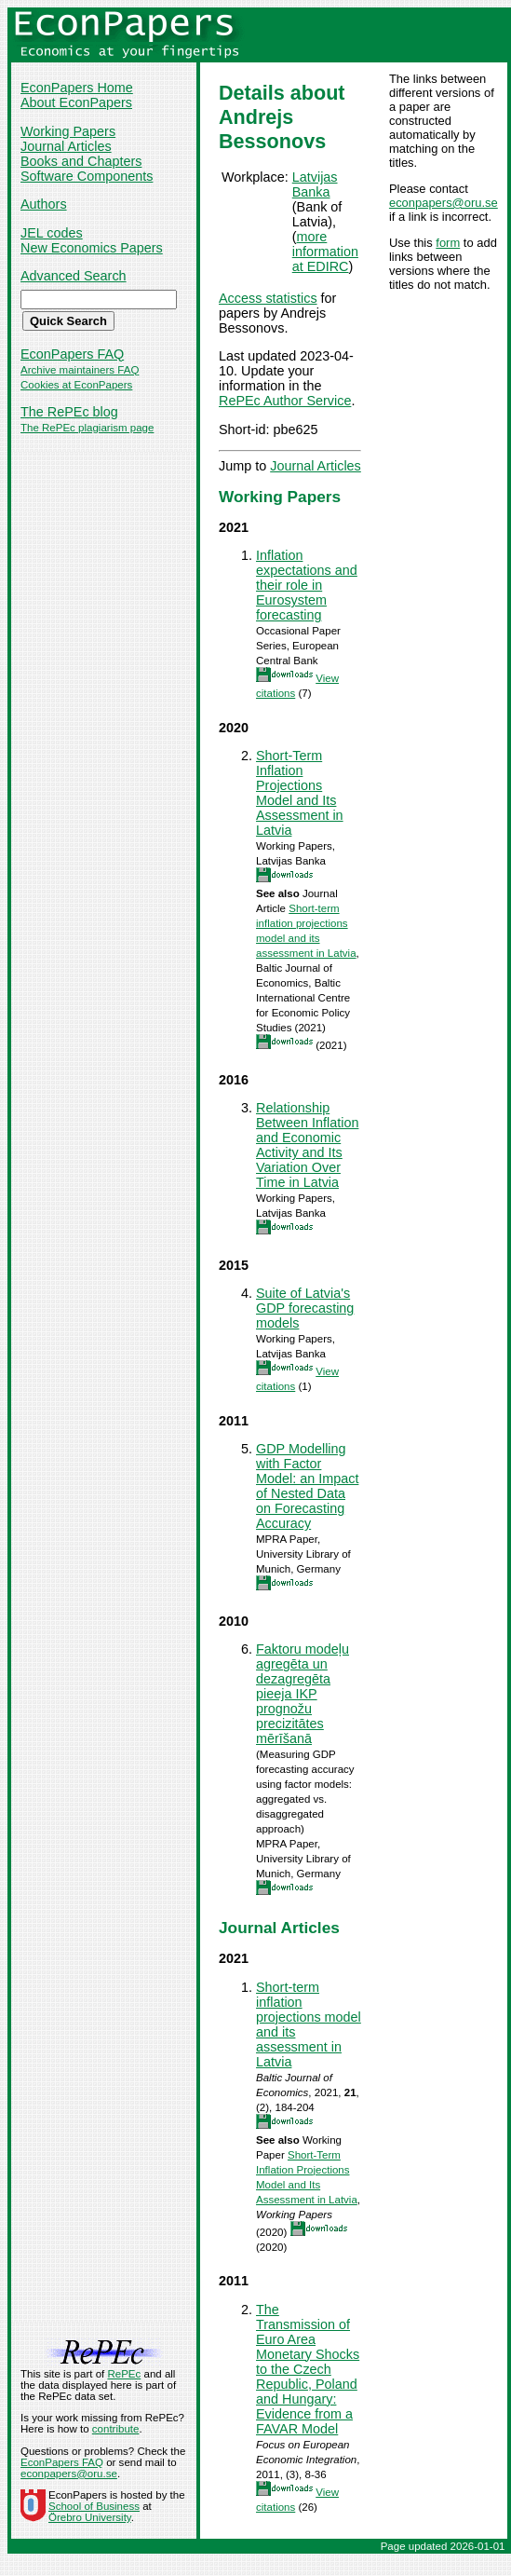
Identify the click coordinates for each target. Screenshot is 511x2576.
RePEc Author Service (285, 400)
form (448, 243)
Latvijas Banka (315, 184)
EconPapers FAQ (72, 354)
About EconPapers (76, 102)
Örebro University (89, 2517)
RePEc (124, 2373)
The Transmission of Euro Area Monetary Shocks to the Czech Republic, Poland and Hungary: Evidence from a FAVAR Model (307, 2369)
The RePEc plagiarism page (87, 427)
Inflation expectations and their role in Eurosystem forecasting (306, 585)
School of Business (94, 2506)
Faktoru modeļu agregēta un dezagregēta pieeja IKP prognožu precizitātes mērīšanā (302, 1694)
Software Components (86, 176)
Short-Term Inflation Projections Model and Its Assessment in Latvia (299, 793)
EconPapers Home (76, 87)
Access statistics (268, 298)
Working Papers (67, 131)
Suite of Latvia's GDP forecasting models (305, 1308)
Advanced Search (73, 275)
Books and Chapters (80, 161)
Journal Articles (66, 146)
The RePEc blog (69, 411)
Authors (43, 204)
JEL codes (51, 232)
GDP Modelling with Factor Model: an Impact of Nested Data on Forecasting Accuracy (307, 1486)
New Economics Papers (91, 247)
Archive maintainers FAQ (79, 369)
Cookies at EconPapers (76, 384)
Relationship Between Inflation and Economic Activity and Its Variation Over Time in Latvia (307, 1145)
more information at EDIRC (325, 251)
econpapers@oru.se (443, 203)
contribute (116, 2428)
